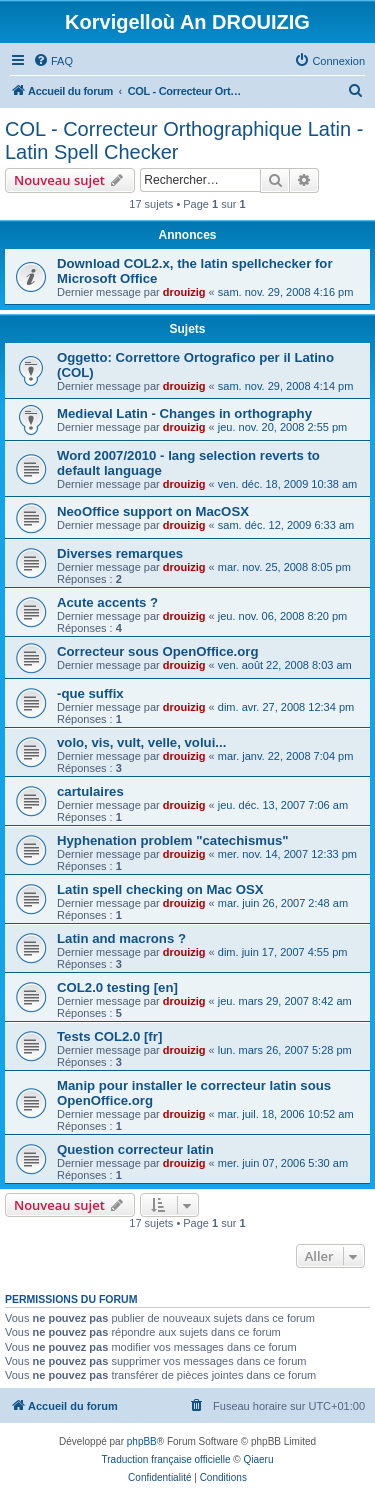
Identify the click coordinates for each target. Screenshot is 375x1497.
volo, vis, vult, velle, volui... (141, 742)
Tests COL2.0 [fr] (109, 1036)
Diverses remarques (120, 553)
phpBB (142, 1441)
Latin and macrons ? (121, 938)
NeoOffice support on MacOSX (153, 511)
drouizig (184, 292)
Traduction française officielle (166, 1459)
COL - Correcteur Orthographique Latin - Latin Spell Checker (184, 140)
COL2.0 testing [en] (117, 987)
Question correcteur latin (135, 1149)
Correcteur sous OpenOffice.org (158, 651)
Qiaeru (258, 1459)
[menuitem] (53, 61)
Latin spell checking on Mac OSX (160, 889)
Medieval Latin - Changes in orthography (184, 413)
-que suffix (90, 693)
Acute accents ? (107, 602)
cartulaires (90, 791)
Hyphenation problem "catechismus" (173, 840)
